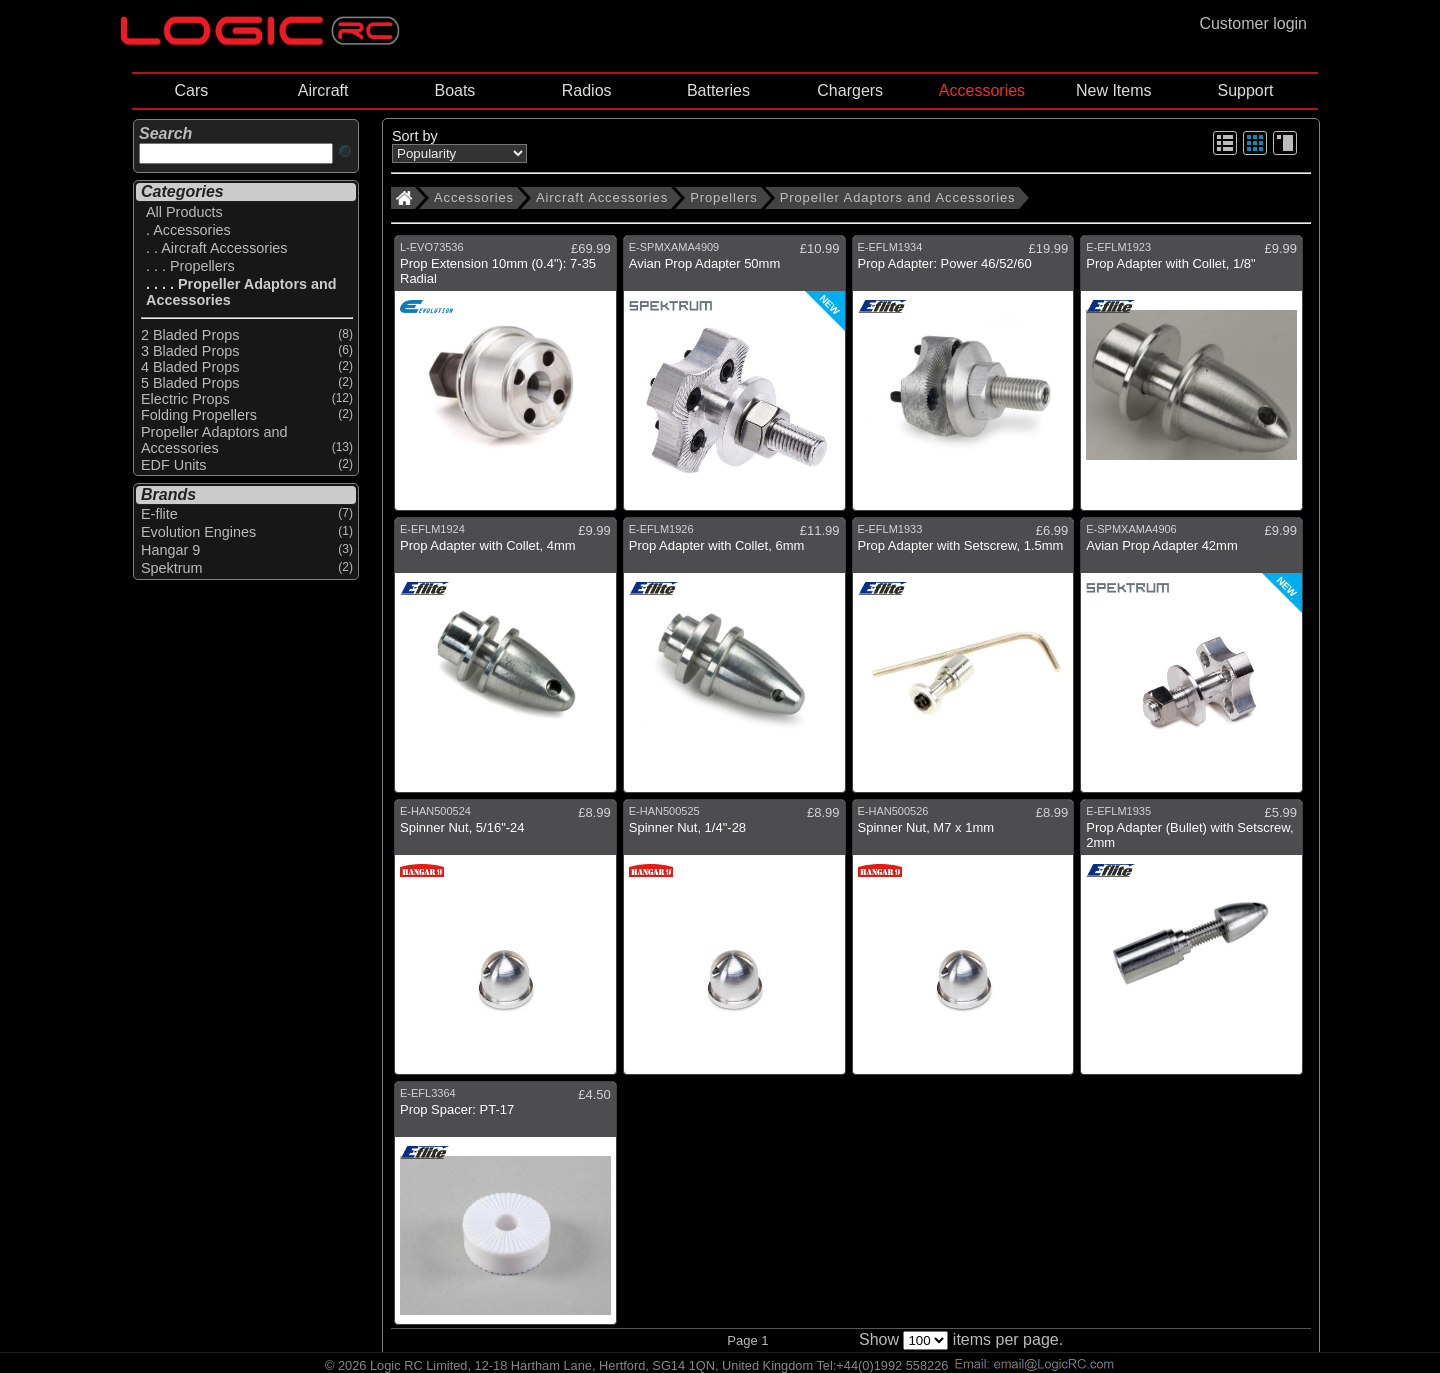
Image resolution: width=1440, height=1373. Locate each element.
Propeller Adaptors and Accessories (898, 197)
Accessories (982, 90)
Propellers (724, 197)
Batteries (718, 90)
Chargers (850, 90)
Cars (191, 90)
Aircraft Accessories (602, 197)
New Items (1114, 90)
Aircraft (323, 90)
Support (1245, 90)
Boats (454, 90)
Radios (587, 90)
